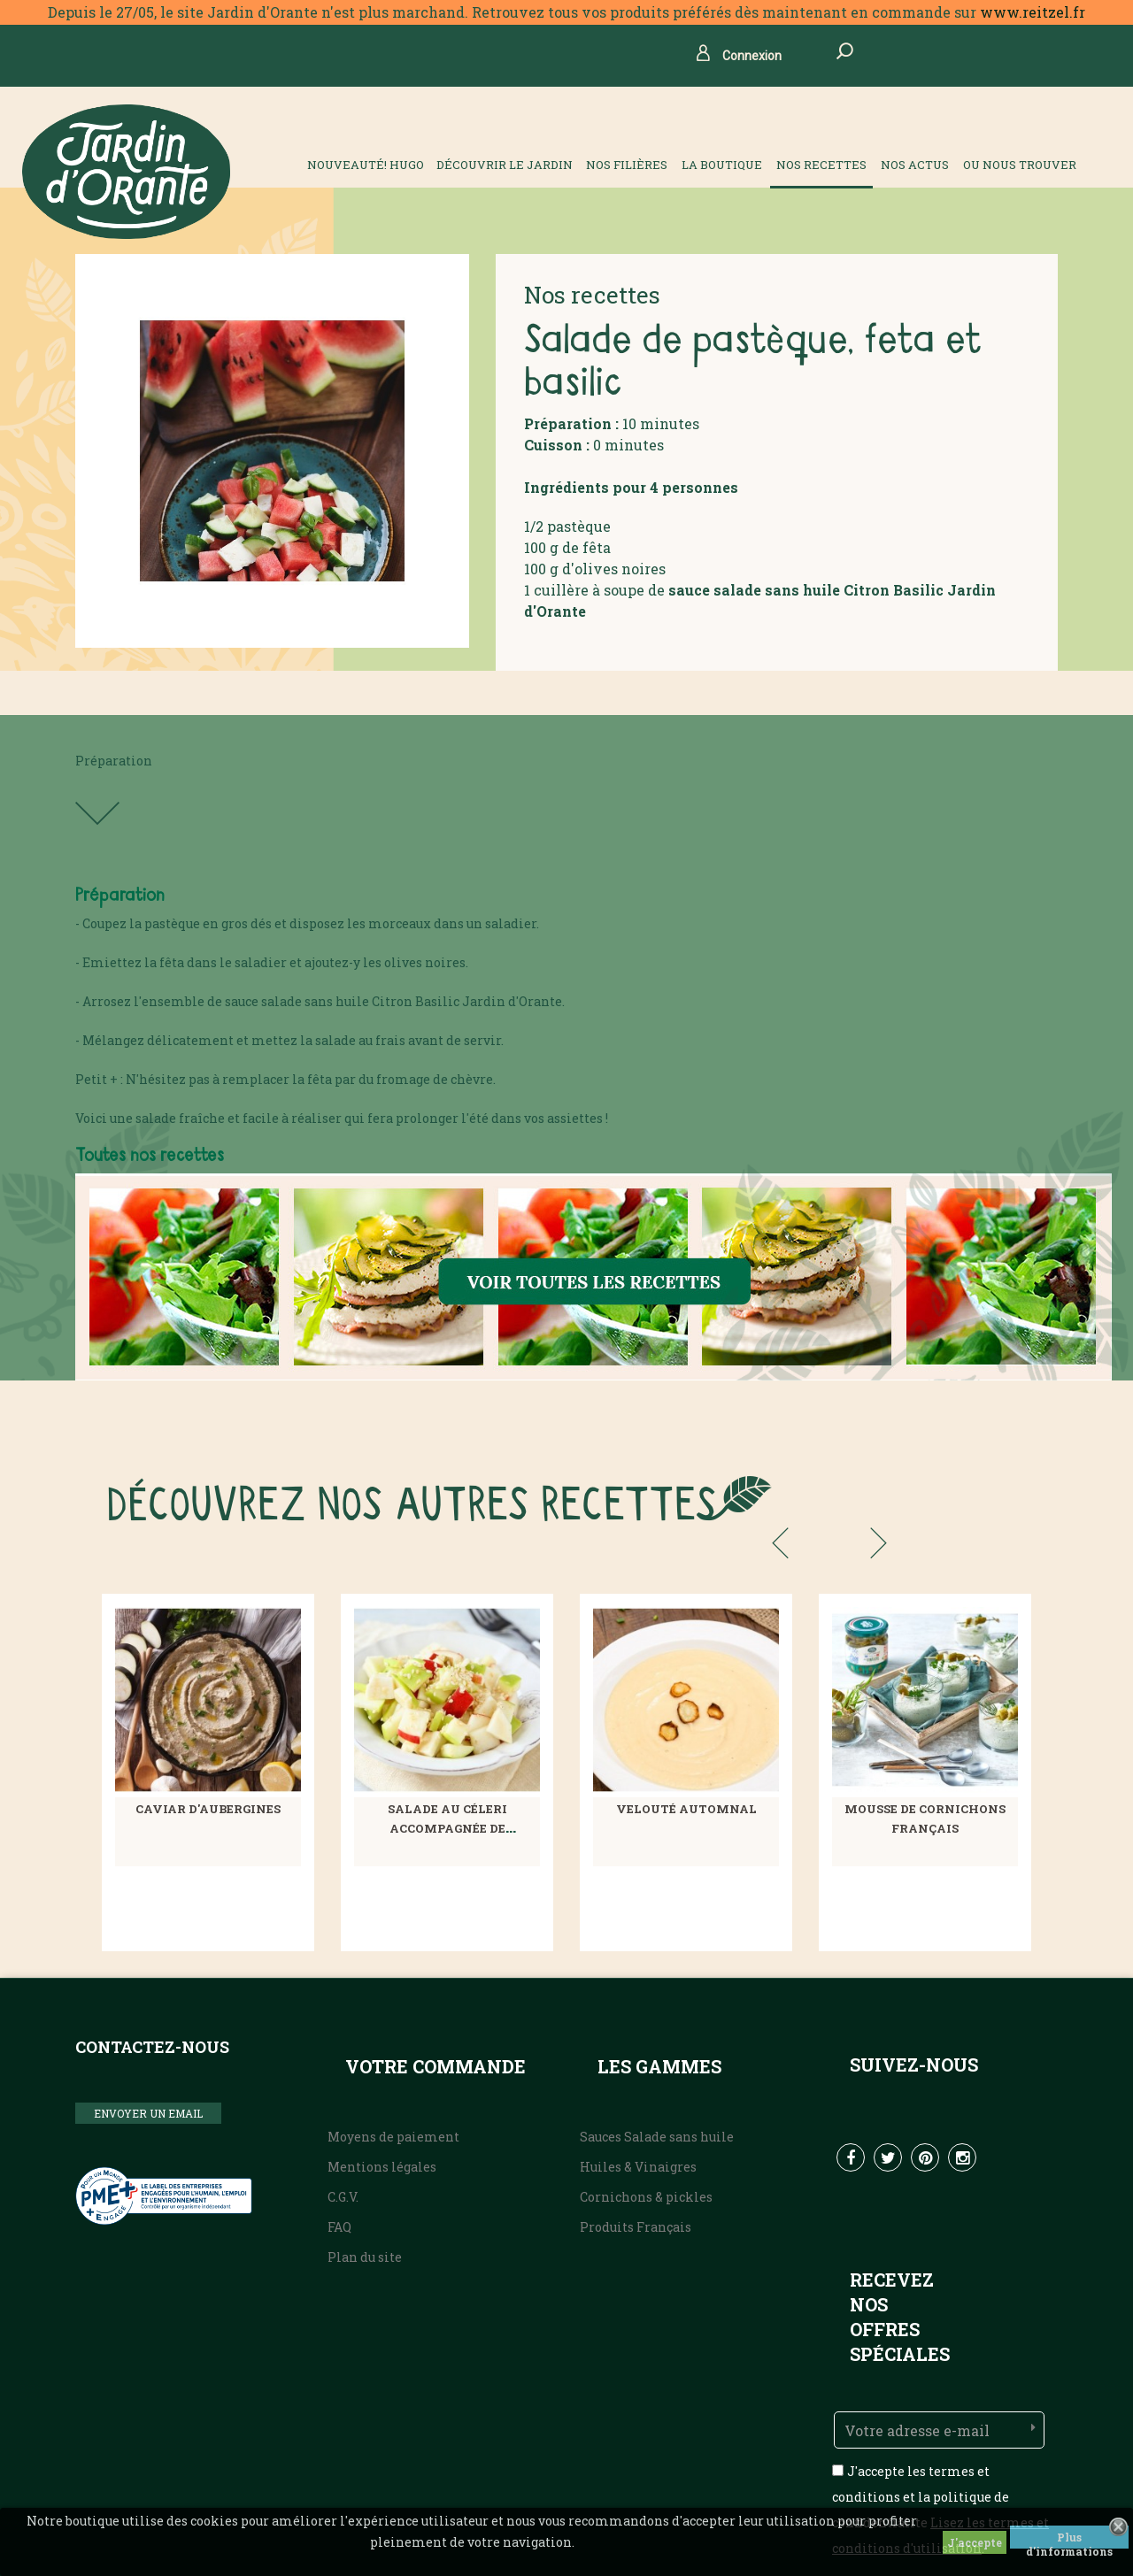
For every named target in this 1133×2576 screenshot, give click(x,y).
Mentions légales (382, 2166)
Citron (867, 590)
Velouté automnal (686, 1809)
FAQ (339, 2226)
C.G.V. (343, 2196)
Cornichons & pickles (646, 2196)
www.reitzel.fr (1032, 12)
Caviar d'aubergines (208, 1809)
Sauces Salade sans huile (657, 2136)
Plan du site (365, 2257)
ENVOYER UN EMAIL (148, 2113)
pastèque (579, 526)
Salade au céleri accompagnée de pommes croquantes (447, 1828)
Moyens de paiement (393, 2136)
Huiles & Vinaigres (638, 2166)
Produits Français (635, 2226)
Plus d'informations (1069, 2539)
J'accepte (974, 2542)
